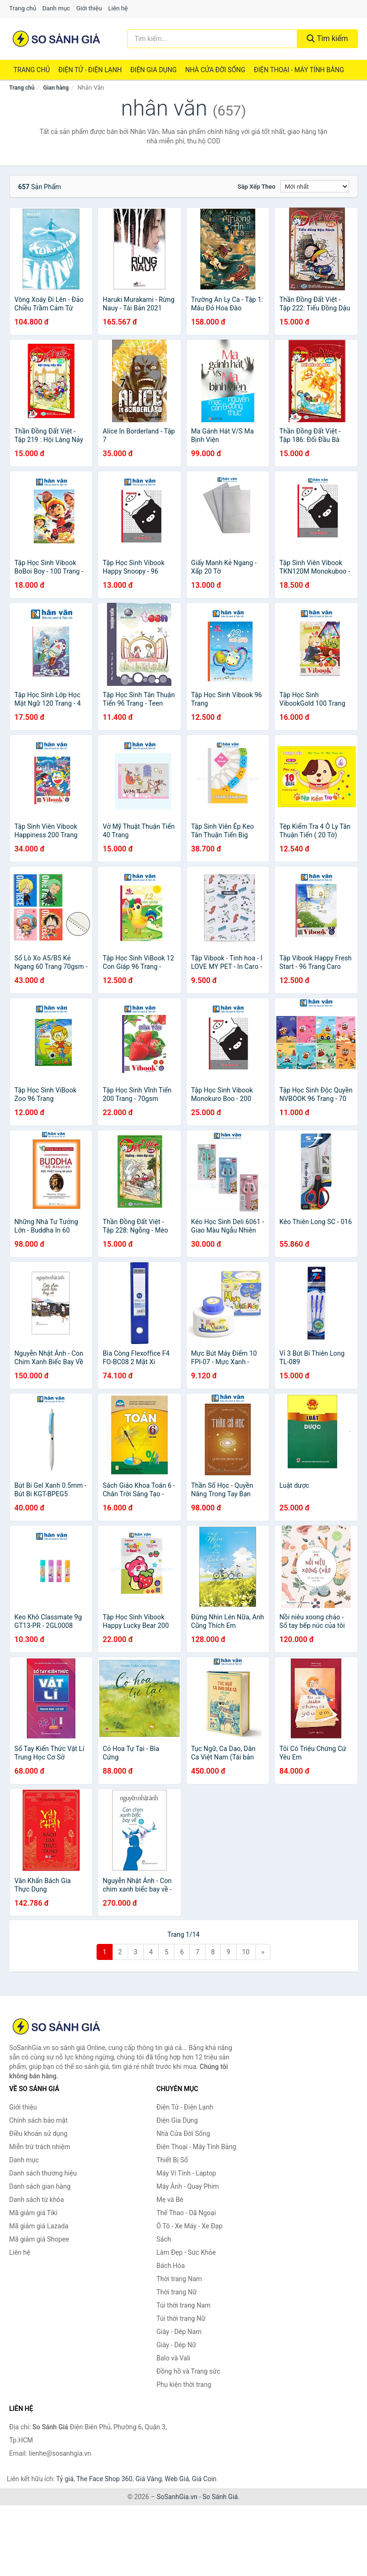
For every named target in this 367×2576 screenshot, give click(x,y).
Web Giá (177, 2479)
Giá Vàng (148, 2479)
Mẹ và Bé (169, 2199)
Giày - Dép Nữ (176, 2345)
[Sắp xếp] (314, 186)
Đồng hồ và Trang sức (188, 2371)
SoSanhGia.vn (176, 2497)
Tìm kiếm (327, 38)
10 (246, 1952)
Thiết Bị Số (172, 2160)
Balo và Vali (173, 2358)
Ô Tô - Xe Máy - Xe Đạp (189, 2226)
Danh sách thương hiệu (43, 2173)
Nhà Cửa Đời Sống (215, 70)
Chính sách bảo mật (38, 2120)
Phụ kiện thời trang (183, 2384)
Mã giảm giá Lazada (39, 2226)
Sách (163, 2239)
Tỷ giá (64, 2479)
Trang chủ (22, 8)
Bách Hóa (170, 2265)
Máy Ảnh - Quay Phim (187, 2186)
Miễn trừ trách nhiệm (39, 2147)
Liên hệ (118, 8)
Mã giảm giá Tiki (33, 2213)
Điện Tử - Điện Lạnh (90, 70)
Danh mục (56, 8)
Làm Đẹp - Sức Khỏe (186, 2252)
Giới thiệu (89, 8)
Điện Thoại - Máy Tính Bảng (299, 70)
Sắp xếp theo (256, 186)
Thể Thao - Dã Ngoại (186, 2213)
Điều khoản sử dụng (38, 2133)
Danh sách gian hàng (40, 2186)
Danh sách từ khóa (36, 2199)
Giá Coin (204, 2479)
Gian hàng (56, 87)
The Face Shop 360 (104, 2479)
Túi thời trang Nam (183, 2305)
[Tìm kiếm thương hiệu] (212, 38)
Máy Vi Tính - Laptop (186, 2173)
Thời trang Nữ (176, 2292)
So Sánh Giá (220, 2497)
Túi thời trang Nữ (180, 2318)
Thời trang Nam (179, 2279)
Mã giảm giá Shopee (39, 2239)
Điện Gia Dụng (153, 70)
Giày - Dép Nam (179, 2331)
